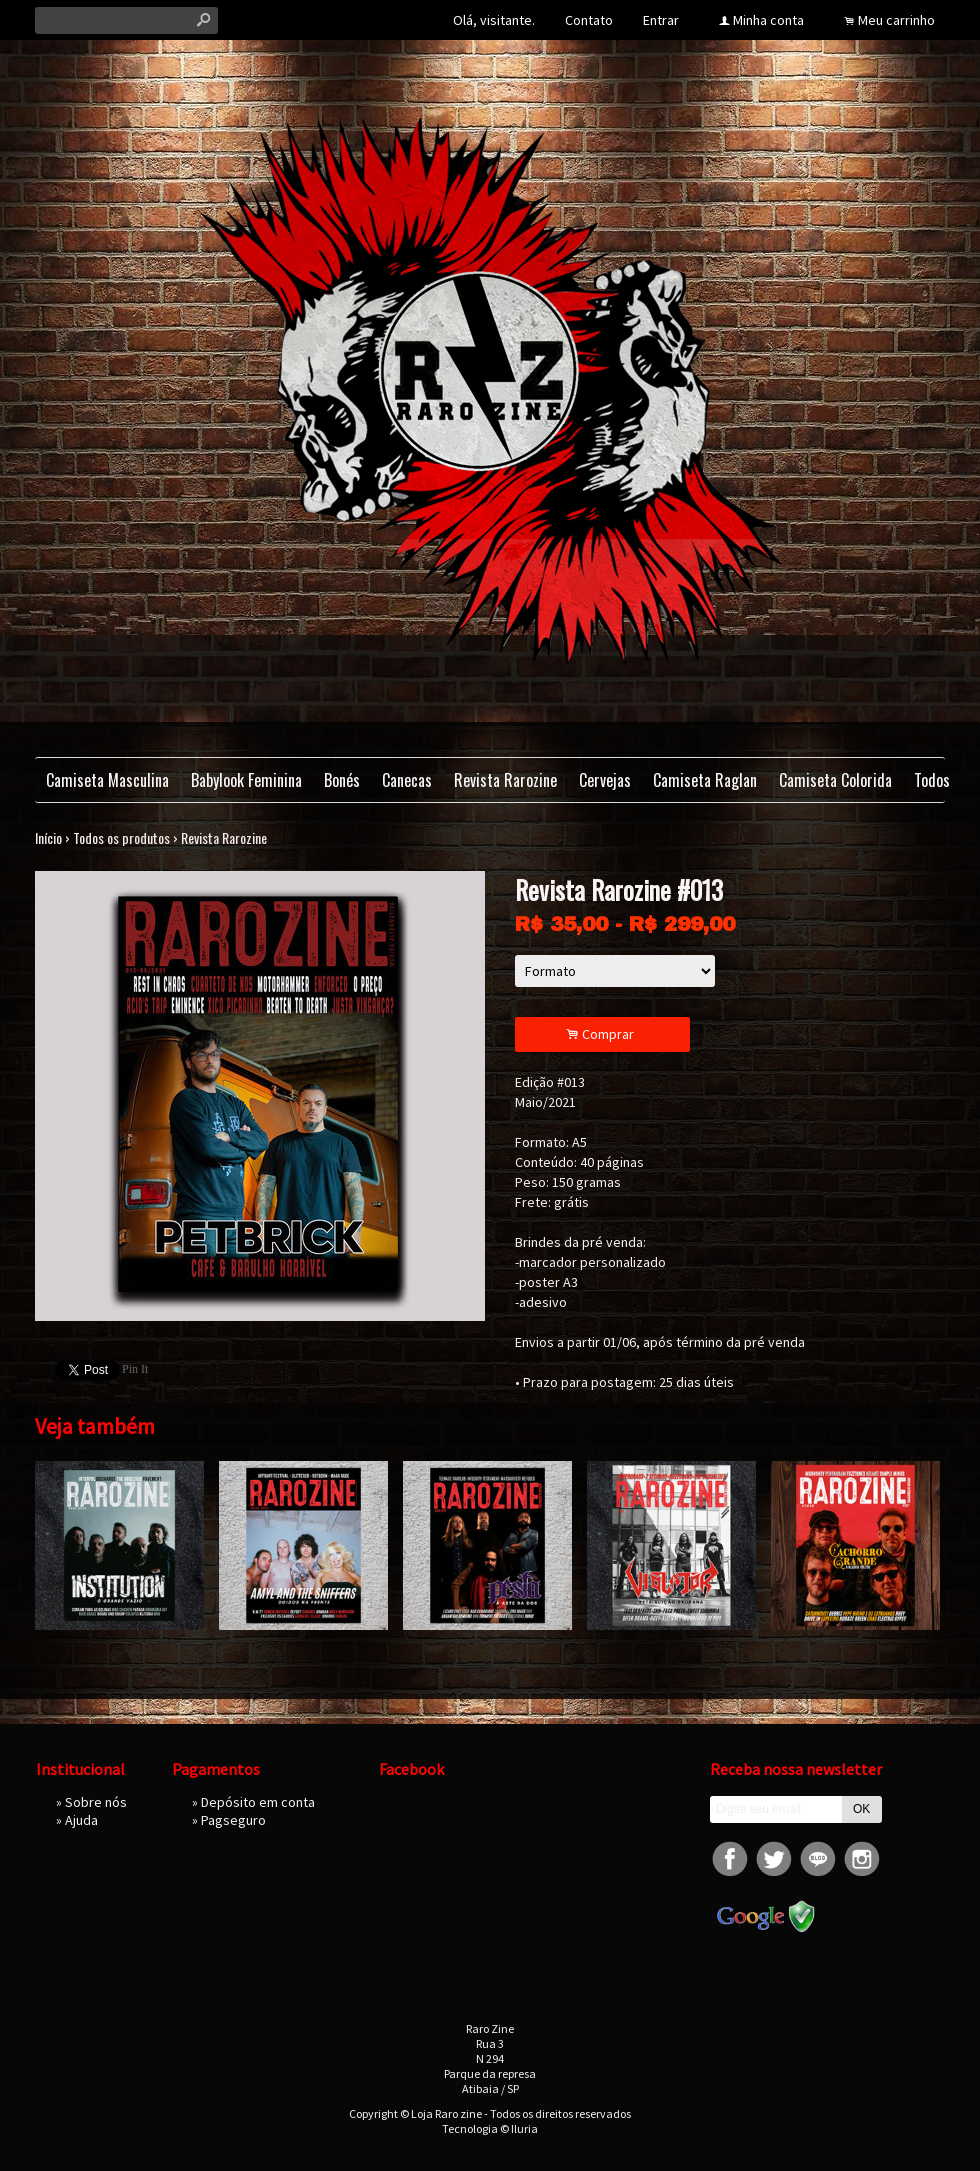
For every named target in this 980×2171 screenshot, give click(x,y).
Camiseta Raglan (705, 780)
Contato (589, 20)
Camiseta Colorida (835, 780)
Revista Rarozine (505, 780)
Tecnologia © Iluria (490, 2128)
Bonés (342, 780)
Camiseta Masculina (107, 780)
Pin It (135, 1369)
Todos (932, 780)
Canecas (407, 780)
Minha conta (768, 20)
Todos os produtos (121, 837)
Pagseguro (233, 1820)
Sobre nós (96, 1802)
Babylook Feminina (246, 780)
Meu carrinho (896, 20)
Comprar (603, 1034)
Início (48, 837)
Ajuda (81, 1820)
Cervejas (605, 780)
